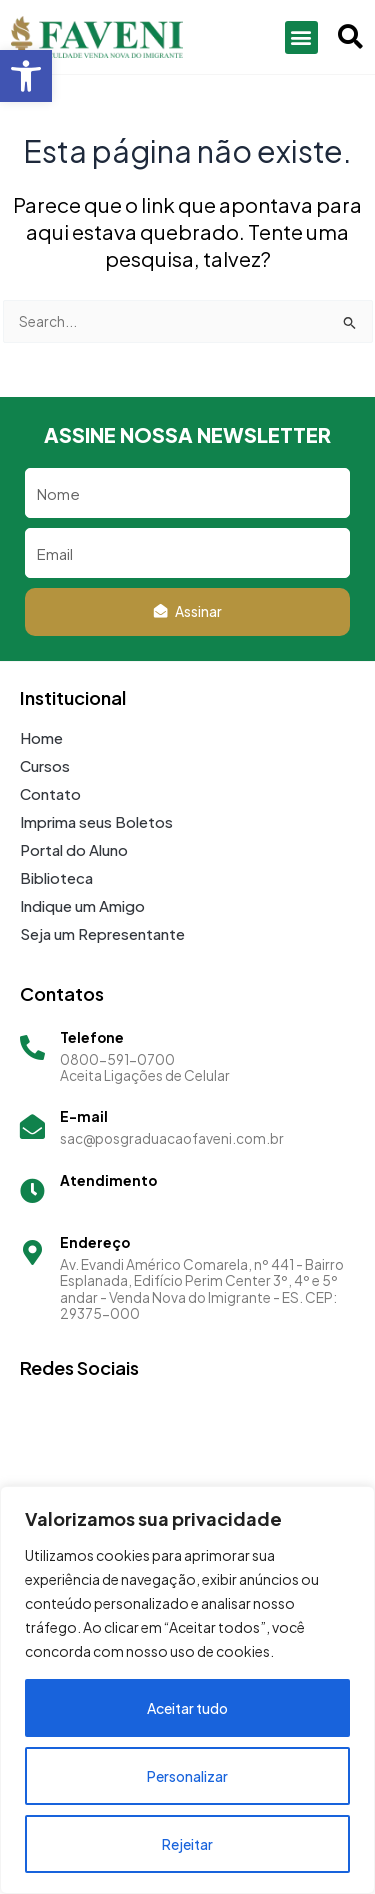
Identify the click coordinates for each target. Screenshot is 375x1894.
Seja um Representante (102, 933)
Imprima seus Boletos (96, 821)
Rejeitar (187, 1844)
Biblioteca (56, 877)
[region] (187, 1690)
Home (41, 737)
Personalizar (187, 1776)
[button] (26, 76)
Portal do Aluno (74, 849)
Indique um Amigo (82, 905)
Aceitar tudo (187, 1708)
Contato (50, 793)
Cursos (45, 765)
